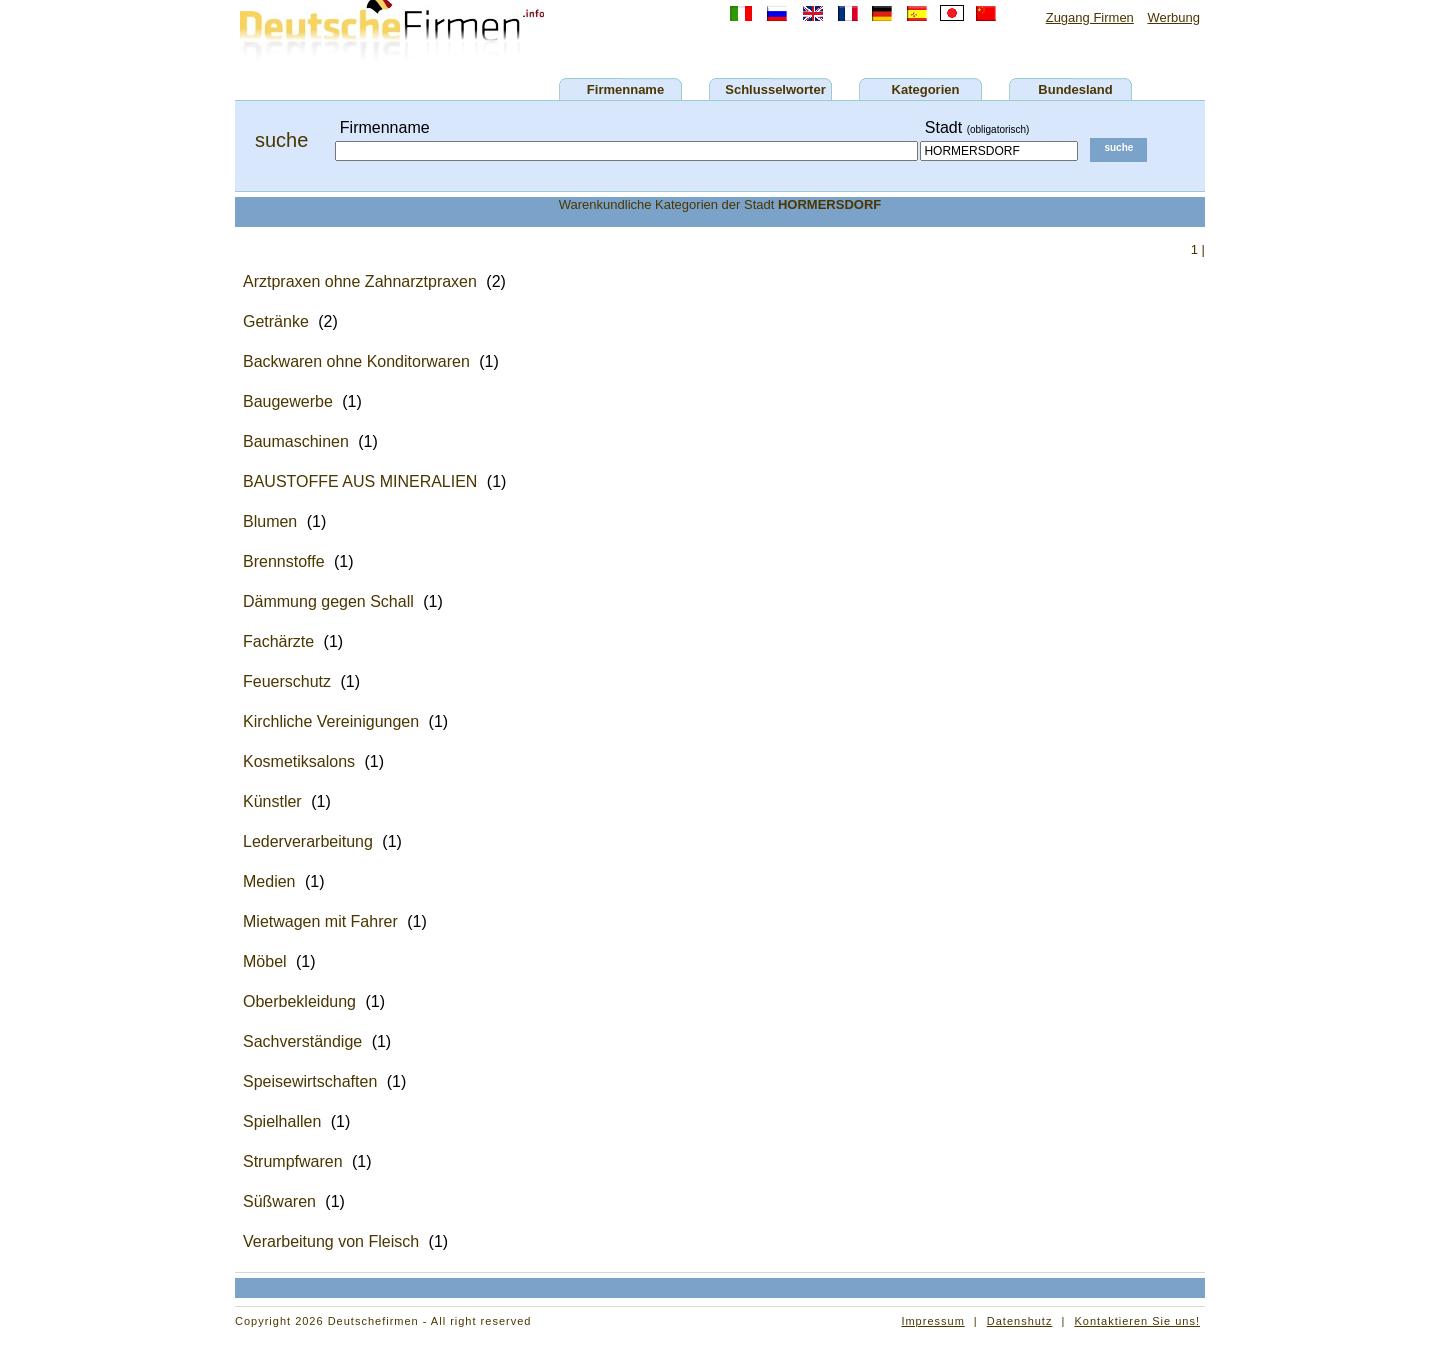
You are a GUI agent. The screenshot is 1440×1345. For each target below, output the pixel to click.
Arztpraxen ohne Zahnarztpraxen (360, 281)
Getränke (276, 321)
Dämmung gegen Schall (328, 601)
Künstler (272, 801)
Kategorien (926, 89)
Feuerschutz (287, 681)
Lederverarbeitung (308, 841)
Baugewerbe (288, 401)
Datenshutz (1020, 1321)
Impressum (932, 1321)
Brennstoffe (284, 561)
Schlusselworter (775, 89)
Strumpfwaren (293, 1161)
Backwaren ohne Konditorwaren (356, 361)
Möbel (265, 961)
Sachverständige (302, 1041)
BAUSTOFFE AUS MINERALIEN (360, 481)
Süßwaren (279, 1201)
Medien (269, 881)
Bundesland (1075, 89)
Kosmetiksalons (299, 761)
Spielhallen (282, 1121)
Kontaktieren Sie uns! (1137, 1321)
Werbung (1173, 17)
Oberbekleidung (299, 1001)
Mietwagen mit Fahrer (320, 921)
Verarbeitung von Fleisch (331, 1241)
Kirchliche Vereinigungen (331, 721)
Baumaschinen (296, 441)
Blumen (270, 521)
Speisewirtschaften (310, 1081)
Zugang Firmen (1090, 17)
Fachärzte (278, 641)
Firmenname (625, 89)
